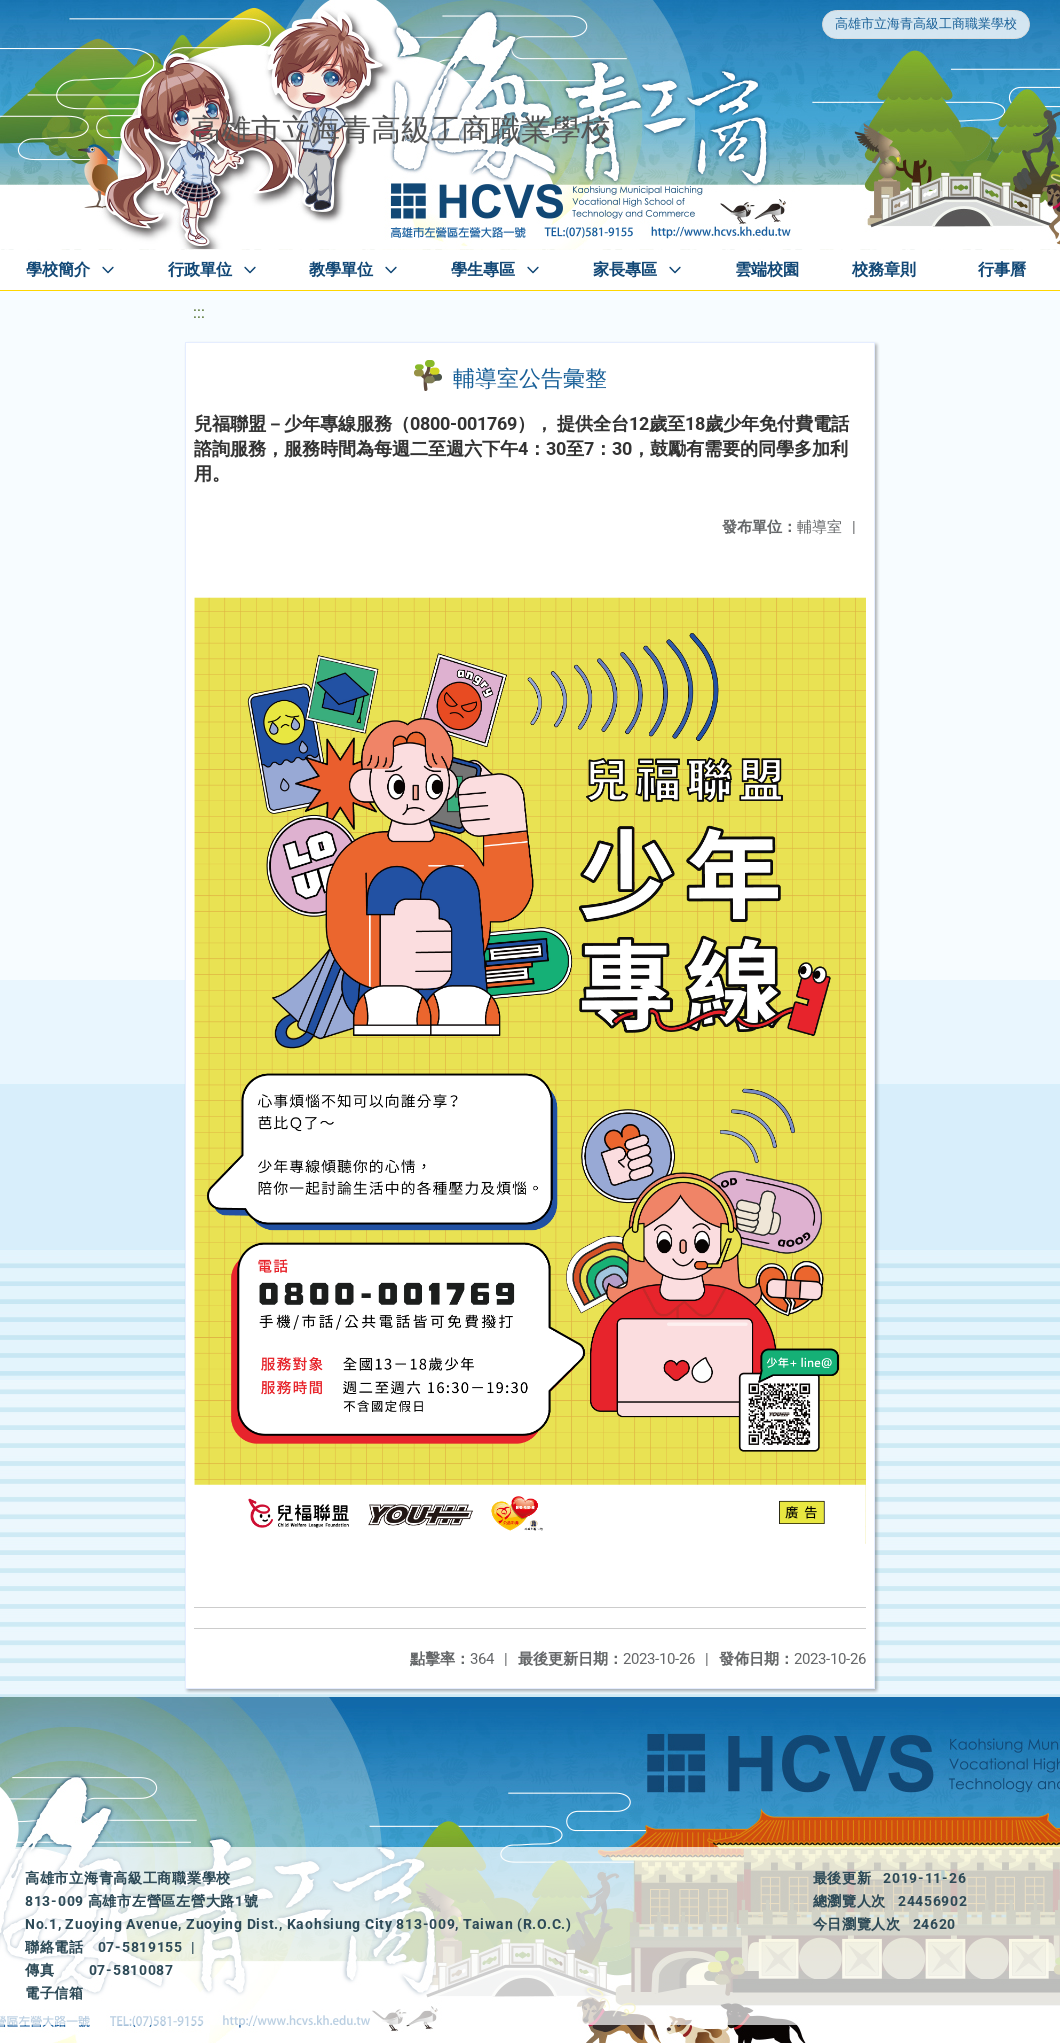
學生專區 (483, 269)
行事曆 (1002, 269)
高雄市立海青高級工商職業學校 (926, 23)
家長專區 (625, 269)
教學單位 (341, 269)
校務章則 (884, 269)
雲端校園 (767, 269)
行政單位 (200, 269)
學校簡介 (58, 269)
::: (199, 312)
